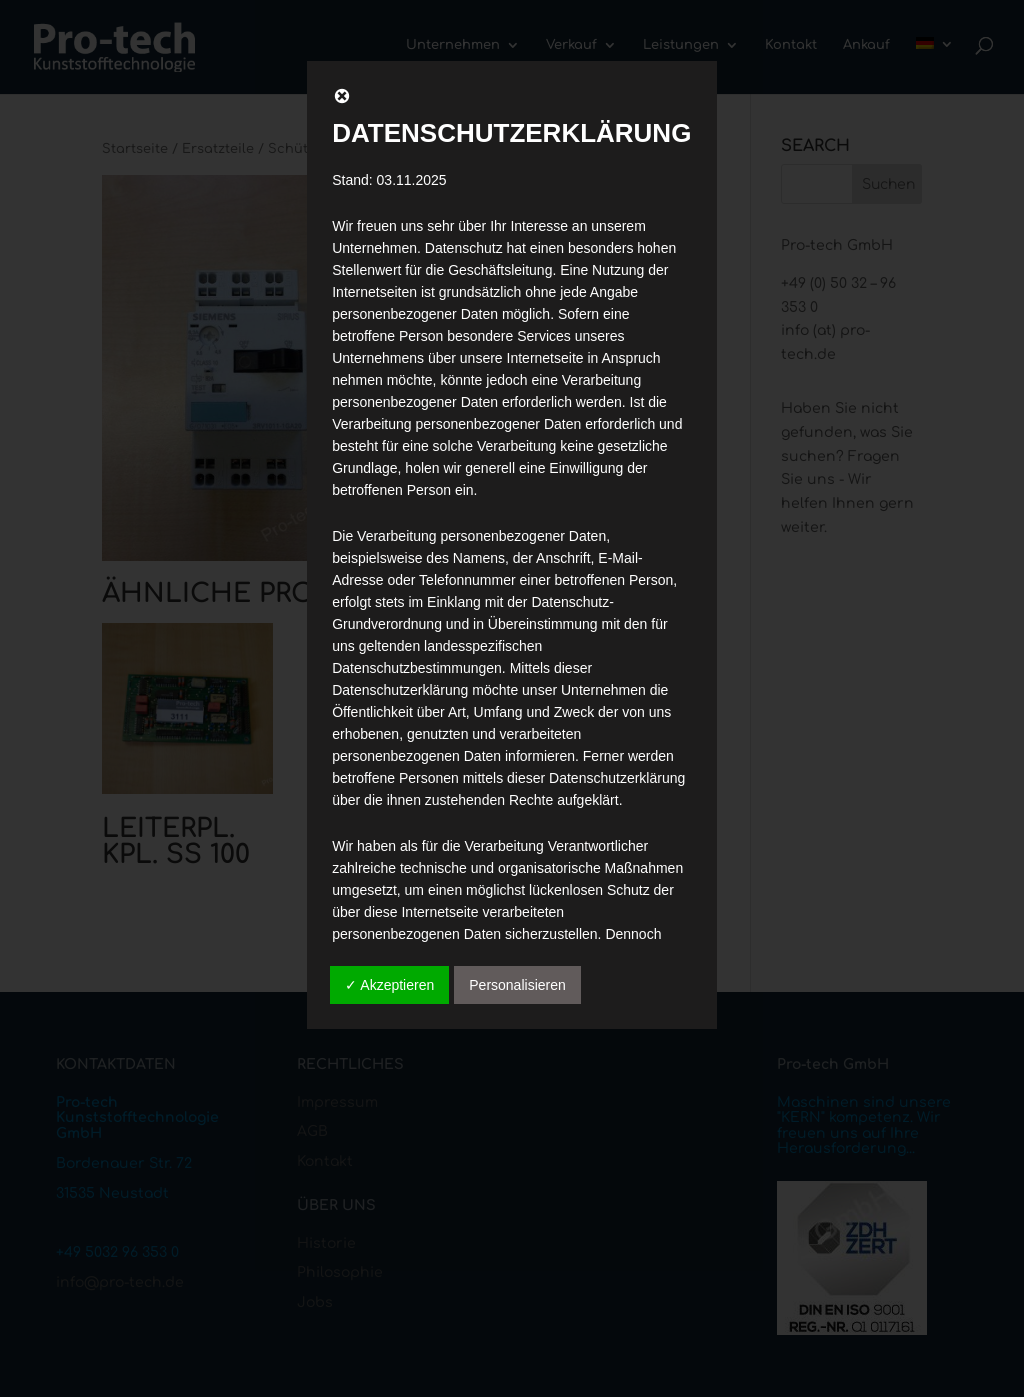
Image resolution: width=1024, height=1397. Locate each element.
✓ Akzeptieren (389, 985)
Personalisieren (517, 985)
